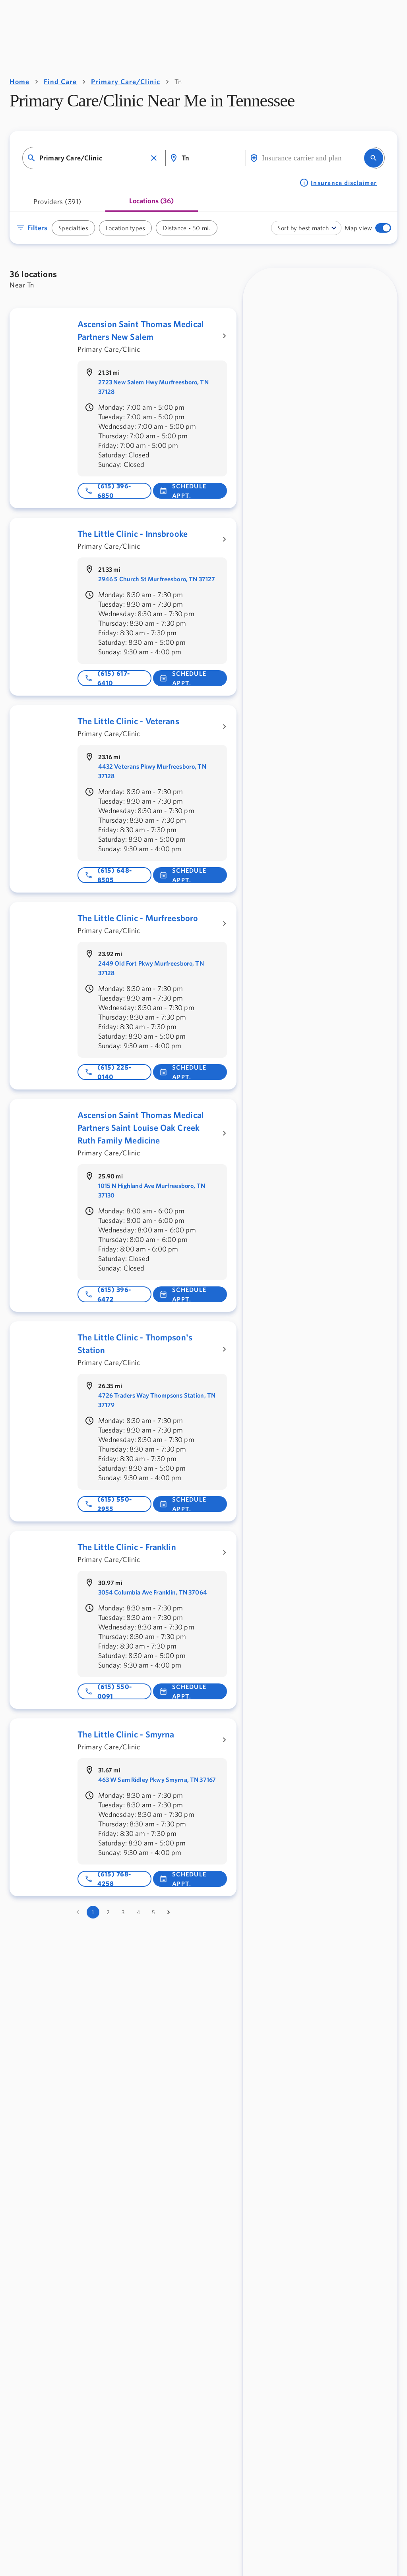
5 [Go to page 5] (153, 1912)
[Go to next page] (168, 1912)
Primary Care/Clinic (125, 81)
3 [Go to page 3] (123, 1912)
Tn (178, 81)
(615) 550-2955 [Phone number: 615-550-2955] (108, 1504)
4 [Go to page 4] (138, 1912)
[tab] (57, 204)
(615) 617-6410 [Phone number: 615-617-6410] (107, 678)
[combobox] (92, 158)
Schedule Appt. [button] (182, 491)
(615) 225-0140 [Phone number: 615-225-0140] (108, 1072)
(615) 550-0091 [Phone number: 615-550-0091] (108, 1691)
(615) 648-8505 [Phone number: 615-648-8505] (108, 875)
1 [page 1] (93, 1912)
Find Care (60, 81)
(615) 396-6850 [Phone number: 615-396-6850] (108, 491)
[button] (154, 158)
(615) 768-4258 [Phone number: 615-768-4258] (108, 1879)
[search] (373, 158)
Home (19, 81)
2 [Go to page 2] (108, 1912)
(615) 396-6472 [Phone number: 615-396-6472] (108, 1294)
